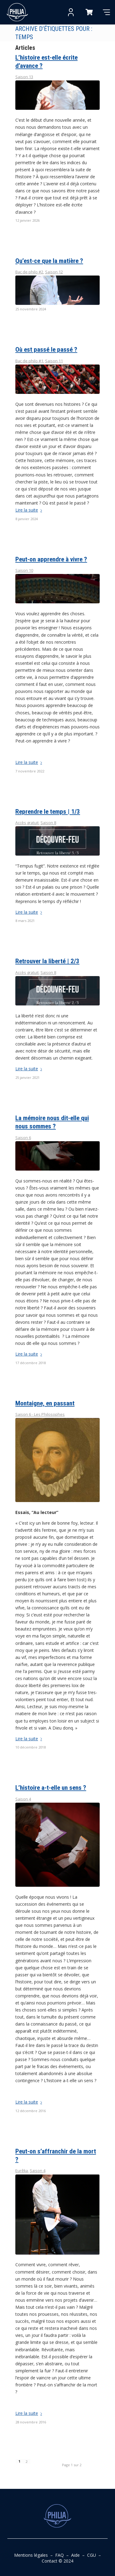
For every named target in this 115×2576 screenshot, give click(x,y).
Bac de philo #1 (29, 361)
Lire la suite (29, 510)
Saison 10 (24, 570)
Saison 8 (48, 822)
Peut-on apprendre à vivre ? (51, 559)
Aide (75, 2555)
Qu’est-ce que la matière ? (49, 261)
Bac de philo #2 (29, 272)
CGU (91, 2555)
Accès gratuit (27, 822)
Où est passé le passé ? (46, 349)
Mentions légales (31, 2555)
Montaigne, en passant (45, 1403)
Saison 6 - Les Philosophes (40, 1414)
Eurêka (21, 2170)
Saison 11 (54, 361)
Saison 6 (23, 1137)
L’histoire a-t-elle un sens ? (50, 1787)
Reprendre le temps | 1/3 (47, 811)
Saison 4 (23, 1799)
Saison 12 (54, 272)
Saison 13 (24, 77)
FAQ (59, 2555)
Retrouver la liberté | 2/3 (47, 961)
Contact (49, 2561)
